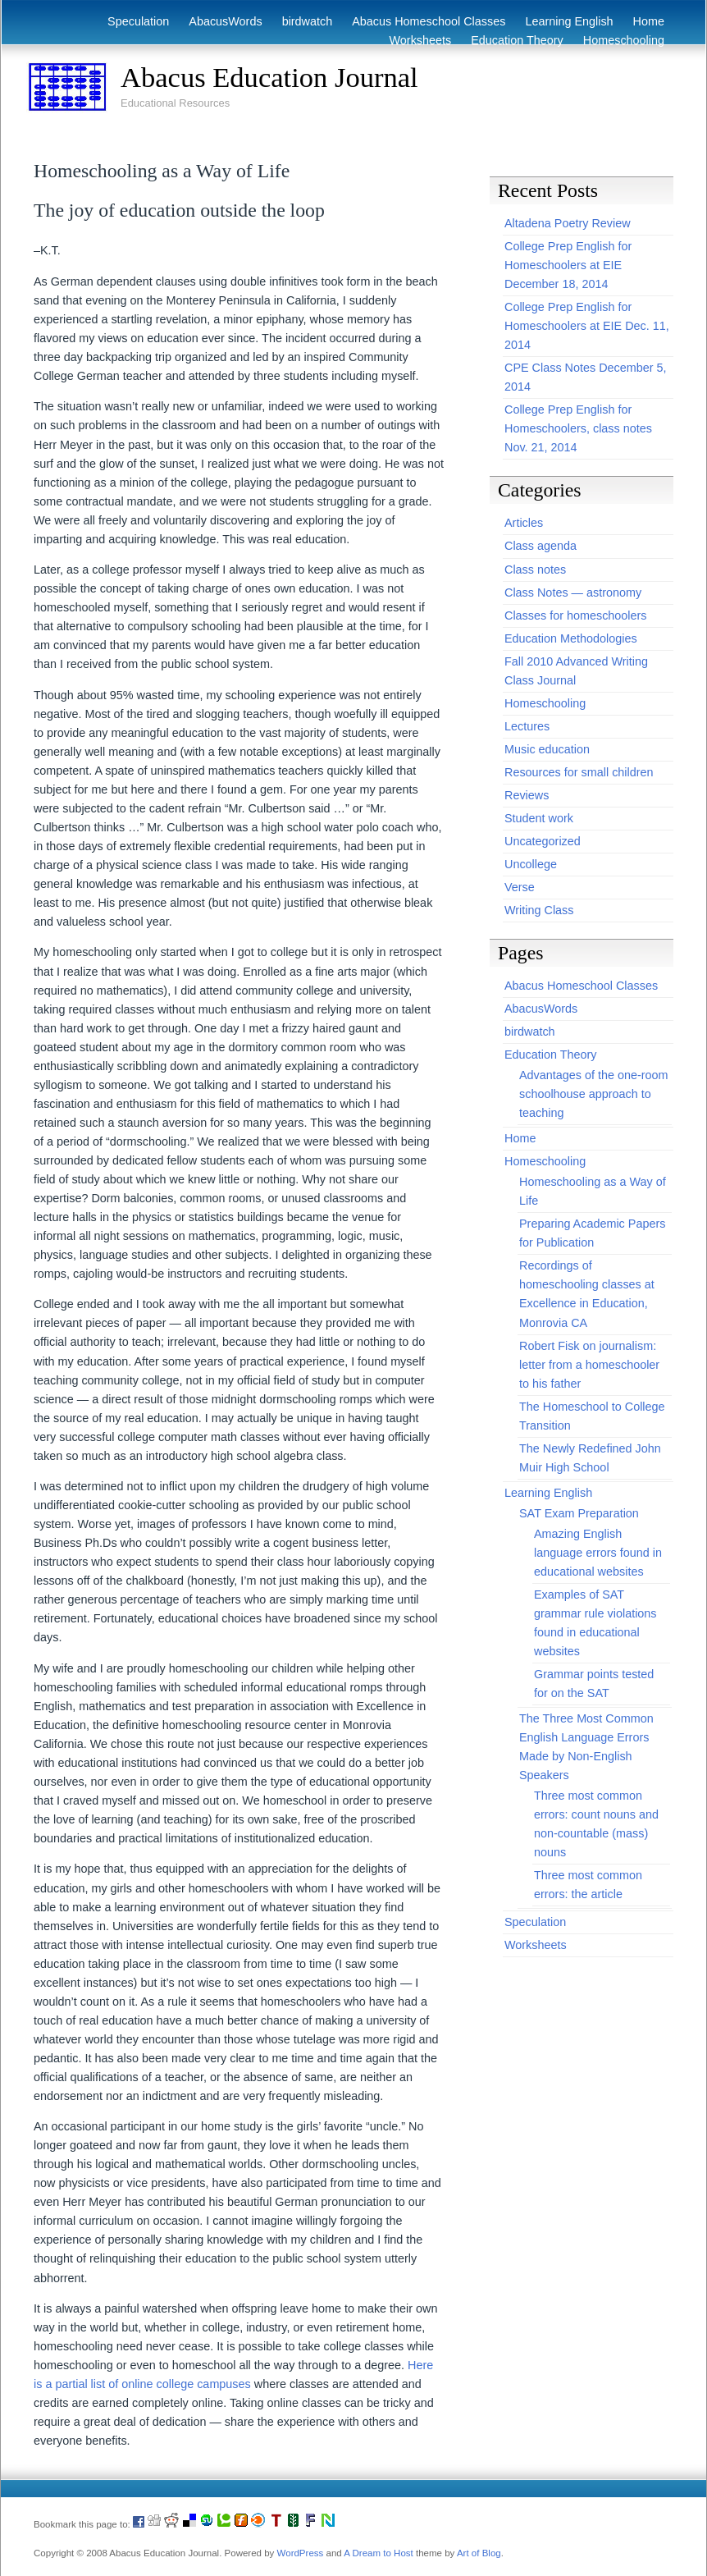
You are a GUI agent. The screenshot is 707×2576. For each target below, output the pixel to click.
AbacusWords (225, 21)
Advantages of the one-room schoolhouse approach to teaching (593, 1093)
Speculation (138, 21)
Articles (523, 522)
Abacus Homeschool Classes (428, 21)
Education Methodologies (570, 638)
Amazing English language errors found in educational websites (598, 1552)
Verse (519, 887)
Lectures (527, 726)
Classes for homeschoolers (575, 615)
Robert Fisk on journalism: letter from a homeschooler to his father (589, 1364)
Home (648, 21)
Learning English (569, 21)
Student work (538, 818)
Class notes (535, 569)
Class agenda (540, 545)
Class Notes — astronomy (572, 592)
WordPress (300, 2553)
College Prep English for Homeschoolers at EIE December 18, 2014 (568, 265)
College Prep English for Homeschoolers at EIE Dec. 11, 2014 (586, 325)
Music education (547, 749)
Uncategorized (542, 841)
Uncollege (530, 864)
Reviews (526, 795)
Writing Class (539, 910)
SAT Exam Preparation (579, 1513)
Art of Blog (479, 2553)
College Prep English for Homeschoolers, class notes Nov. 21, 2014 (578, 428)
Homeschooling (623, 40)
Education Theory (517, 40)
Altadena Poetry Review (567, 223)
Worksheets (421, 40)
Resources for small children (579, 772)
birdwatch (307, 21)
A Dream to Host (378, 2553)
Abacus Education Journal (269, 77)
